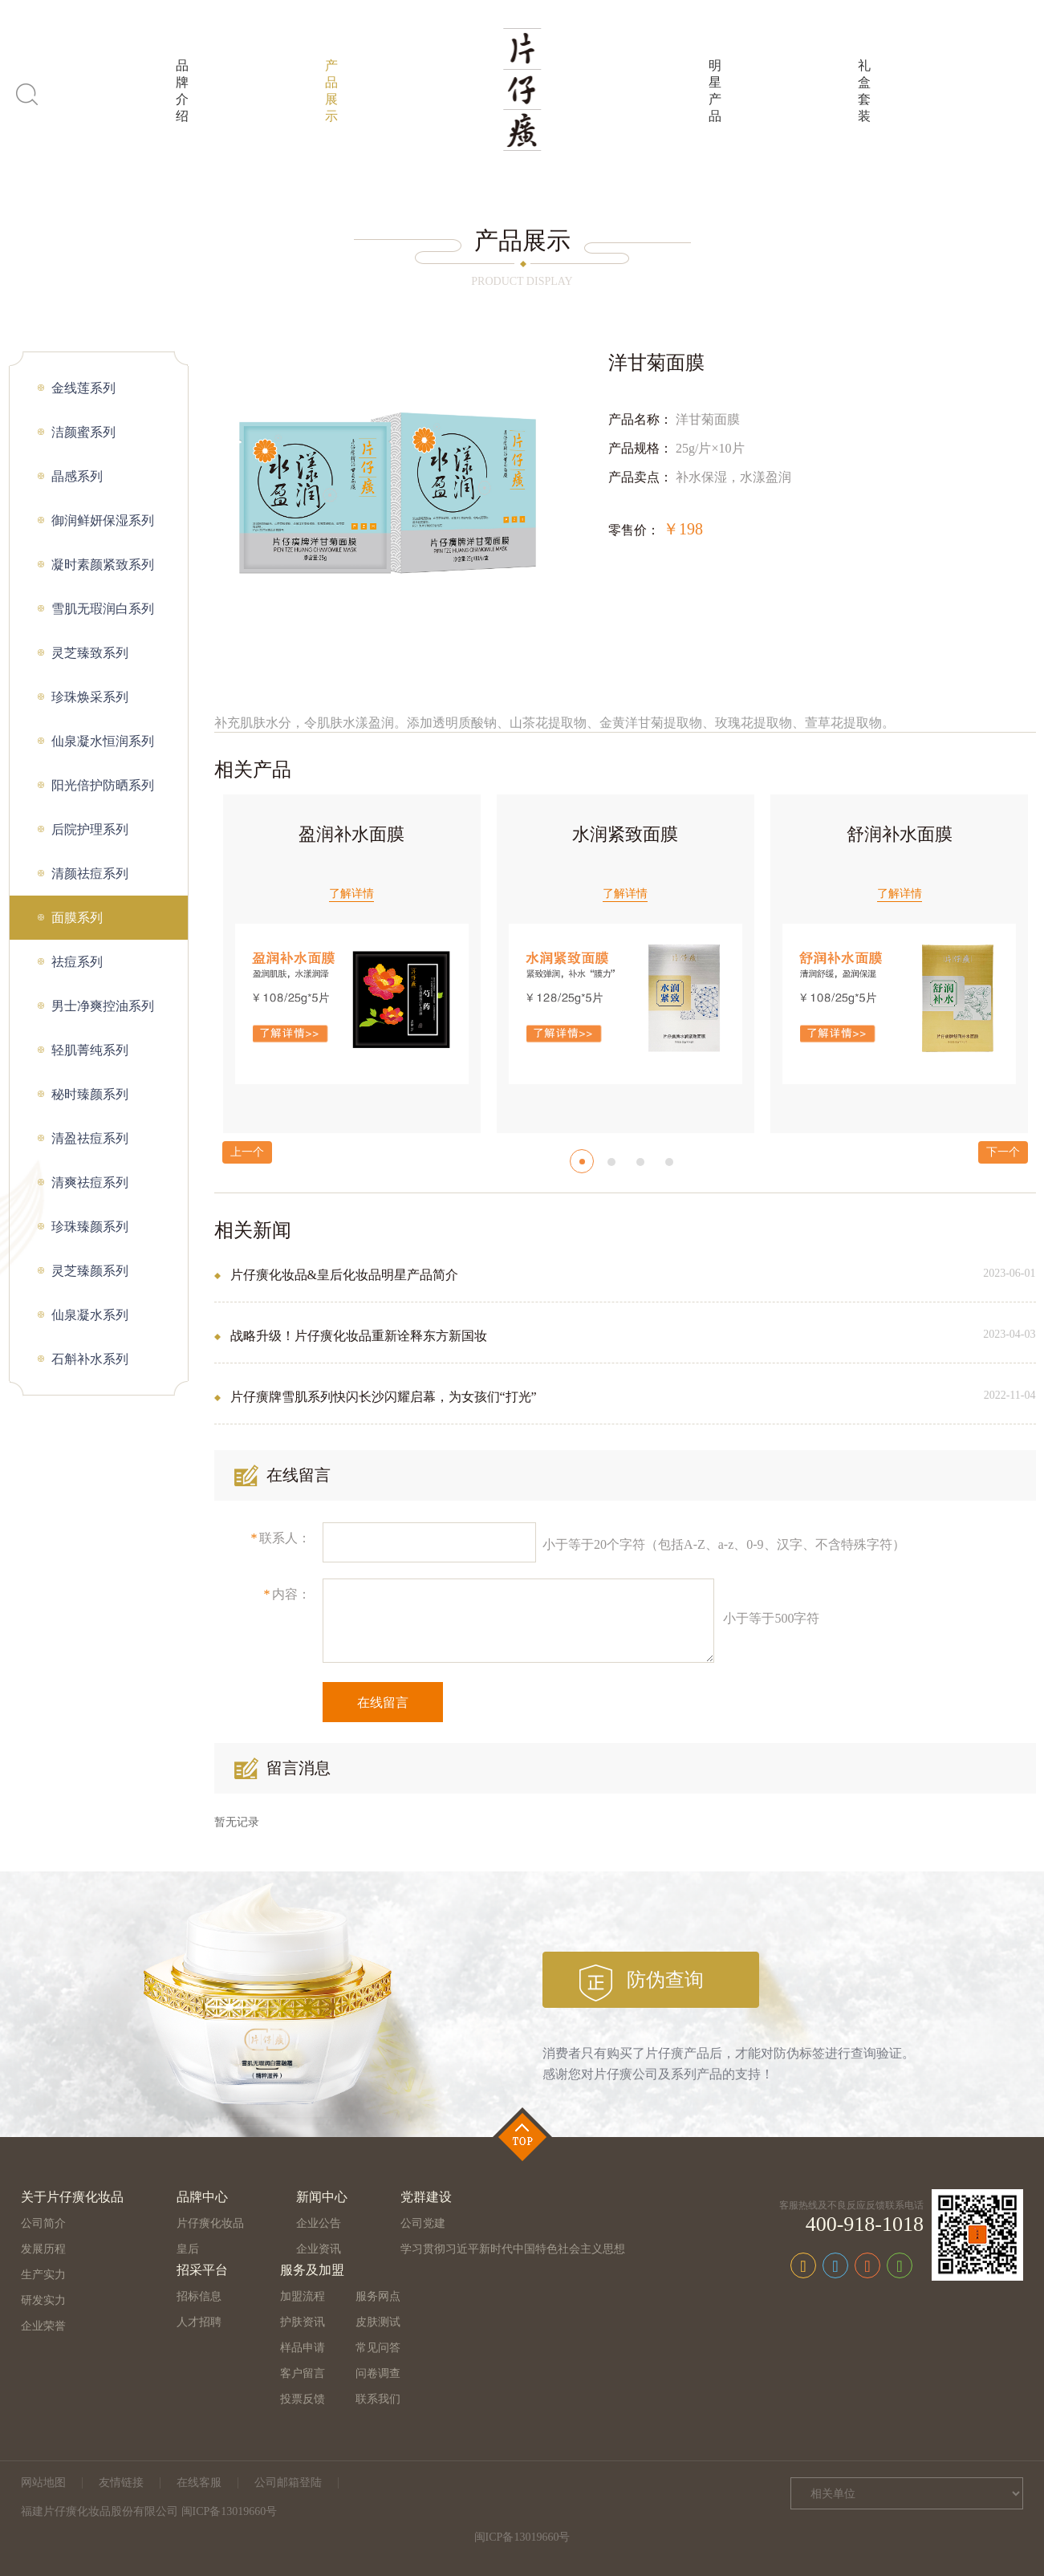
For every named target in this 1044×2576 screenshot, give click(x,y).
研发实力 (43, 2300)
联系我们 (377, 2399)
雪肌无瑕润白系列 (102, 609)
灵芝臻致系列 (89, 653)
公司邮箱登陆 (288, 2482)
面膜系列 (77, 917)
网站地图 (43, 2482)
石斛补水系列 (89, 1359)
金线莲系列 (83, 388)
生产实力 (43, 2275)
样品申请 (302, 2348)
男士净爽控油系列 (102, 1006)
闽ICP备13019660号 (522, 2537)
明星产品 (715, 91)
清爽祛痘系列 (89, 1182)
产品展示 (331, 91)
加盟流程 (302, 2296)
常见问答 (377, 2348)
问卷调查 (377, 2373)
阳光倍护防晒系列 (102, 785)
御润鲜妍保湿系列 (102, 520)
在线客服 (199, 2482)
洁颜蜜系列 (83, 432)
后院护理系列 (89, 829)
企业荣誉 (43, 2326)
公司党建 (422, 2223)
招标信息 (199, 2296)
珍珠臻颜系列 (89, 1226)
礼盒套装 (864, 91)
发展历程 (43, 2249)
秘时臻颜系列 (89, 1094)
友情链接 (121, 2482)
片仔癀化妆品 (210, 2223)
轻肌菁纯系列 (89, 1050)
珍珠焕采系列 (89, 697)
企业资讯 (318, 2249)
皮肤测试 (377, 2322)
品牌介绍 (182, 91)
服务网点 (377, 2296)
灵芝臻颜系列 (89, 1271)
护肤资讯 (302, 2322)
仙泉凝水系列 (89, 1315)
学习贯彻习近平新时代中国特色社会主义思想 (512, 2249)
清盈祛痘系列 (89, 1138)
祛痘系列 (77, 962)
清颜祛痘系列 (89, 873)
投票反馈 (302, 2399)
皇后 (188, 2249)
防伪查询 (665, 1979)
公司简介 (43, 2223)
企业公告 (318, 2223)
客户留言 (302, 2373)
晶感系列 (77, 476)
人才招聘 (199, 2322)
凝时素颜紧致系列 (102, 564)
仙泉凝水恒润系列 (102, 741)
